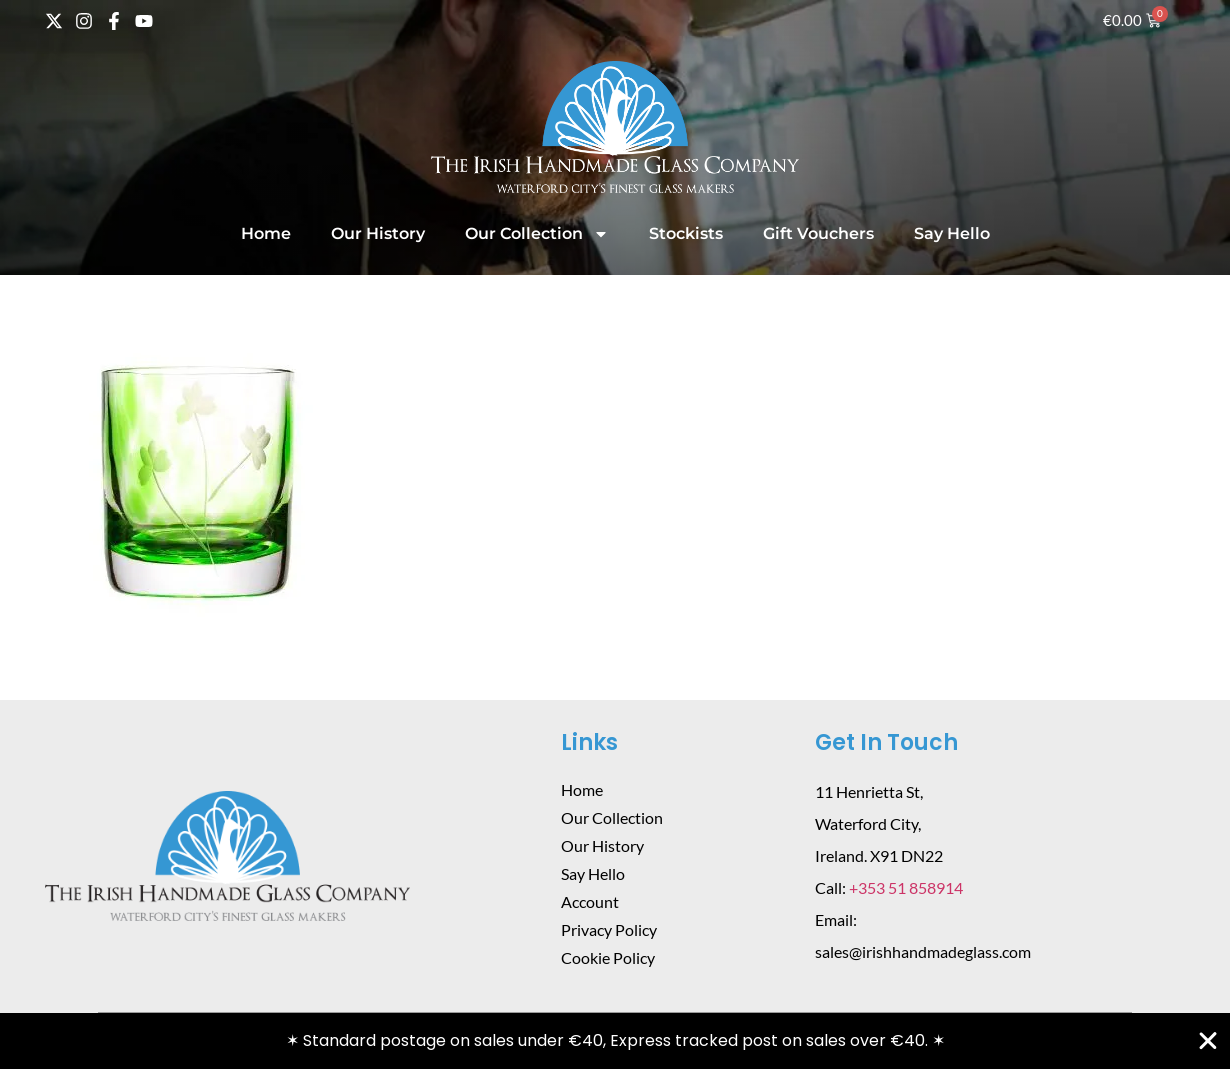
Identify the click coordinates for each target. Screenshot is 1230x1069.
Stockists (686, 233)
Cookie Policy (608, 957)
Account (590, 901)
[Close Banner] (1208, 1041)
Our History (378, 233)
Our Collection (537, 234)
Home (266, 233)
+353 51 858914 (906, 887)
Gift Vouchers (818, 233)
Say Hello (952, 233)
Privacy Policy (609, 929)
